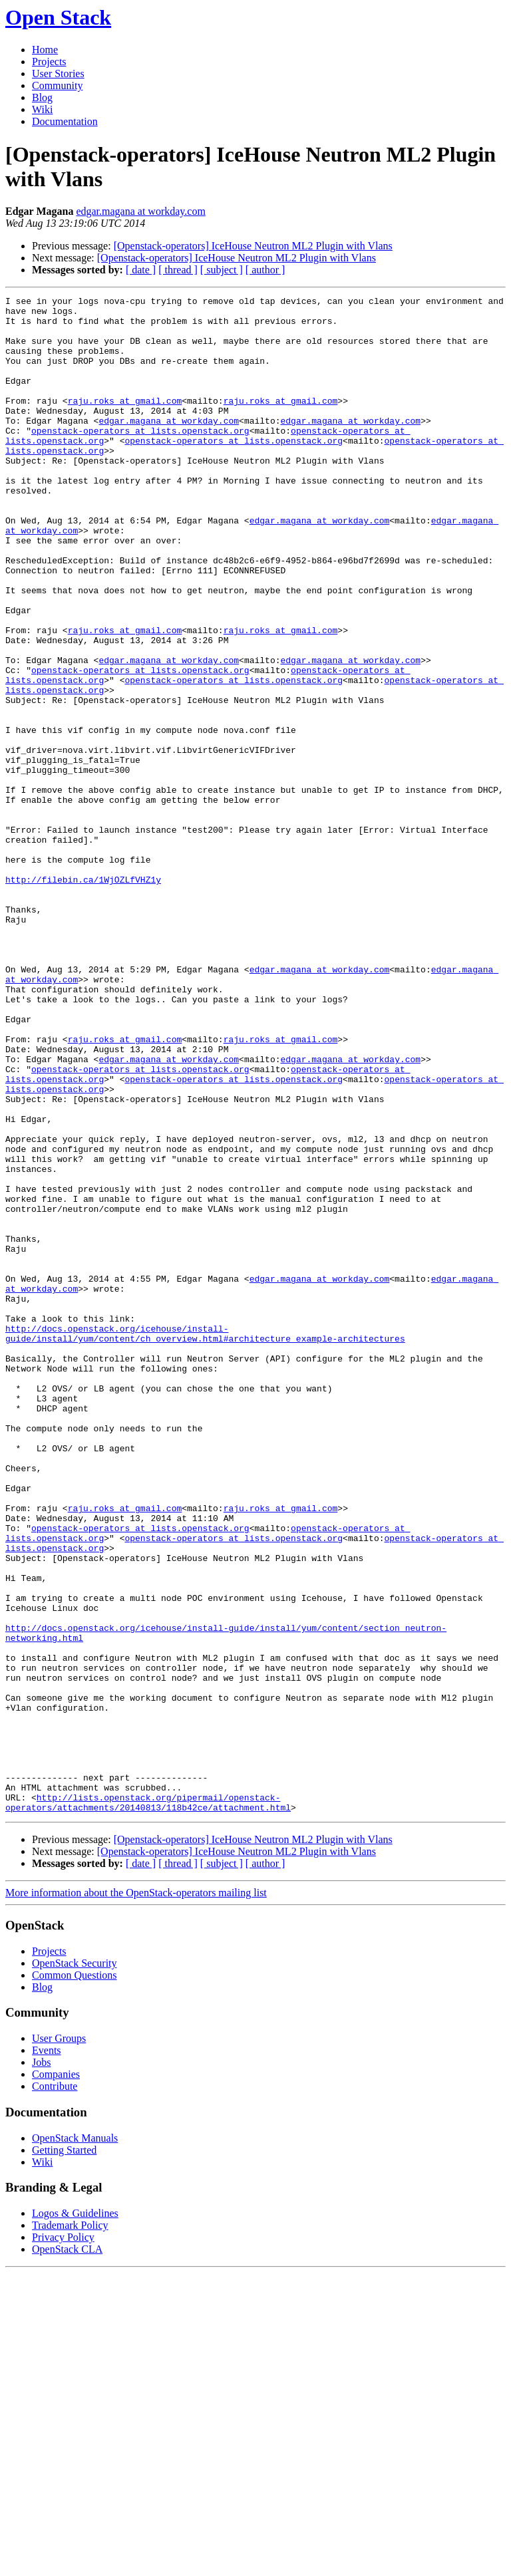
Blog (42, 97)
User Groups (59, 2341)
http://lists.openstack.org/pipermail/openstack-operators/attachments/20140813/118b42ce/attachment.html (148, 2104)
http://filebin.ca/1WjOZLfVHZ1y (83, 997)
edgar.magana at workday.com (140, 211)
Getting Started (64, 2453)
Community (57, 85)
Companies (56, 2377)
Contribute (54, 2389)
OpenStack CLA (67, 2552)
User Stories (58, 73)
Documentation (65, 121)
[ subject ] (221, 269)
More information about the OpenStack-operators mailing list (136, 2196)
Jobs (41, 2365)
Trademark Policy (70, 2528)
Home (45, 49)
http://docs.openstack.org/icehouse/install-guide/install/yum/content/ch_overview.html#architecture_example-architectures (205, 1542)
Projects (49, 61)
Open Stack (58, 17)
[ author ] (265, 269)
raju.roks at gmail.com (125, 422)
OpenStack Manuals (75, 2441)
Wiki (42, 109)
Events (46, 2353)
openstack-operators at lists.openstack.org (140, 458)
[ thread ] (178, 269)
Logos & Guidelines (75, 2516)
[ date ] (141, 269)
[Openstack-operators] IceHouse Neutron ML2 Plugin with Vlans (253, 245)
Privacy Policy (63, 2540)
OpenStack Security (74, 2266)
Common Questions (74, 2278)
